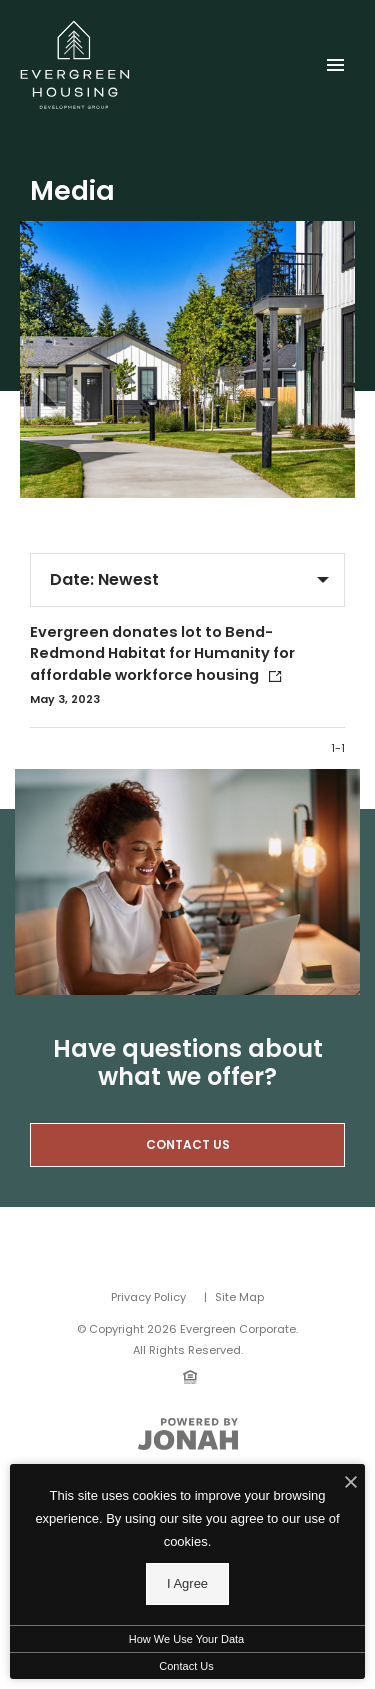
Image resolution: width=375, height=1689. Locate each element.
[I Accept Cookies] (351, 1484)
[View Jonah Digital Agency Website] (188, 1434)
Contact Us (186, 1666)
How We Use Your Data (186, 1639)
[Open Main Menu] (335, 61)
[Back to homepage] (75, 65)
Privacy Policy (148, 1297)
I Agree (187, 1583)
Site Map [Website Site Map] (239, 1297)
